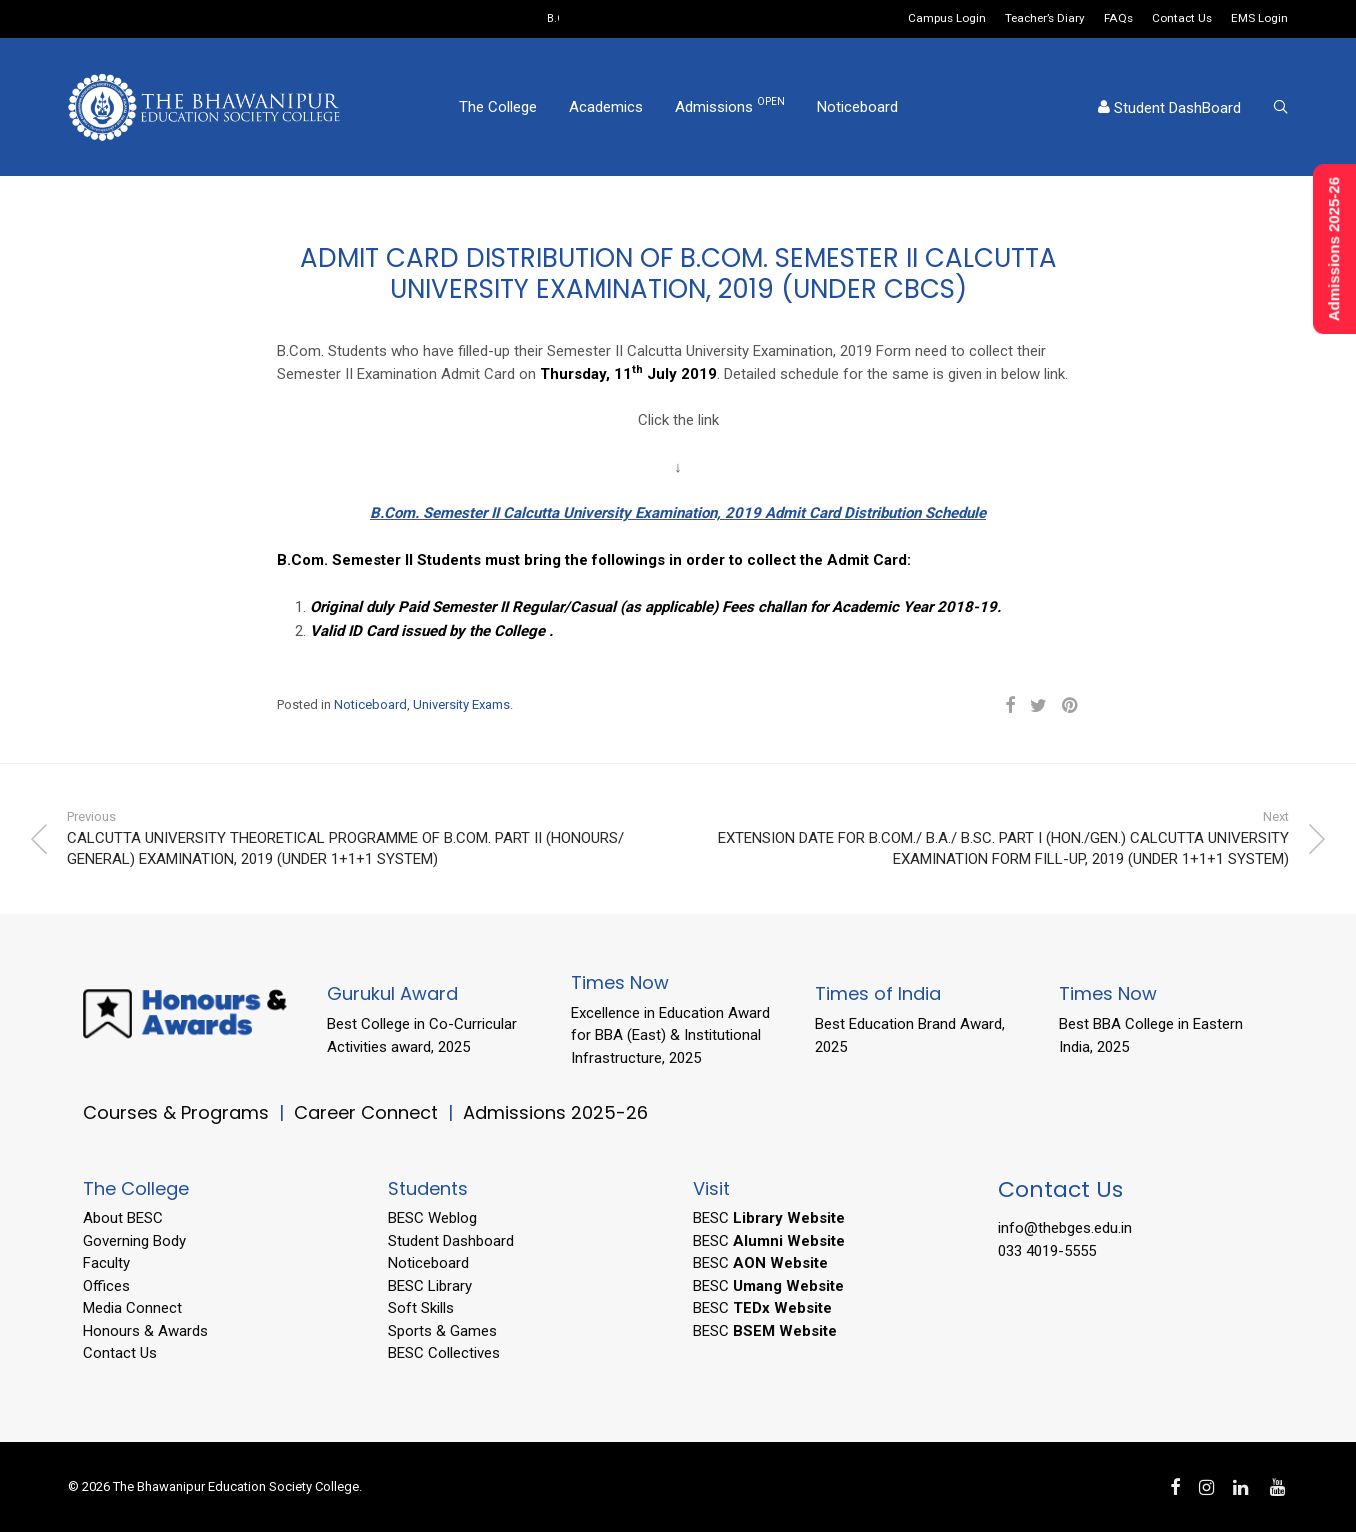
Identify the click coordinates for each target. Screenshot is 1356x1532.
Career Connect (368, 1112)
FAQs (1118, 19)
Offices (106, 1286)
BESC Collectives (444, 1353)
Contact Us (1182, 19)
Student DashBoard (1169, 108)
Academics (606, 107)
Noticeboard (857, 107)
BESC (769, 1218)
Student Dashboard (451, 1241)
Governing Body (134, 1241)
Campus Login (947, 19)
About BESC (123, 1218)
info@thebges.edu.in (1065, 1228)
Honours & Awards (145, 1331)
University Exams (461, 704)
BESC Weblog (432, 1218)
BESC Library (430, 1286)
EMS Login (1259, 19)
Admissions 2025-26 (555, 1112)
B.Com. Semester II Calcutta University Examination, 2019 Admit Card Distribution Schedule (678, 513)
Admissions (730, 106)
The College (498, 107)
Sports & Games (442, 1331)
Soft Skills (421, 1308)
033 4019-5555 (1047, 1251)
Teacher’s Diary (1045, 19)
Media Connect (132, 1308)
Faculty (106, 1263)
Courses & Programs (176, 1112)
